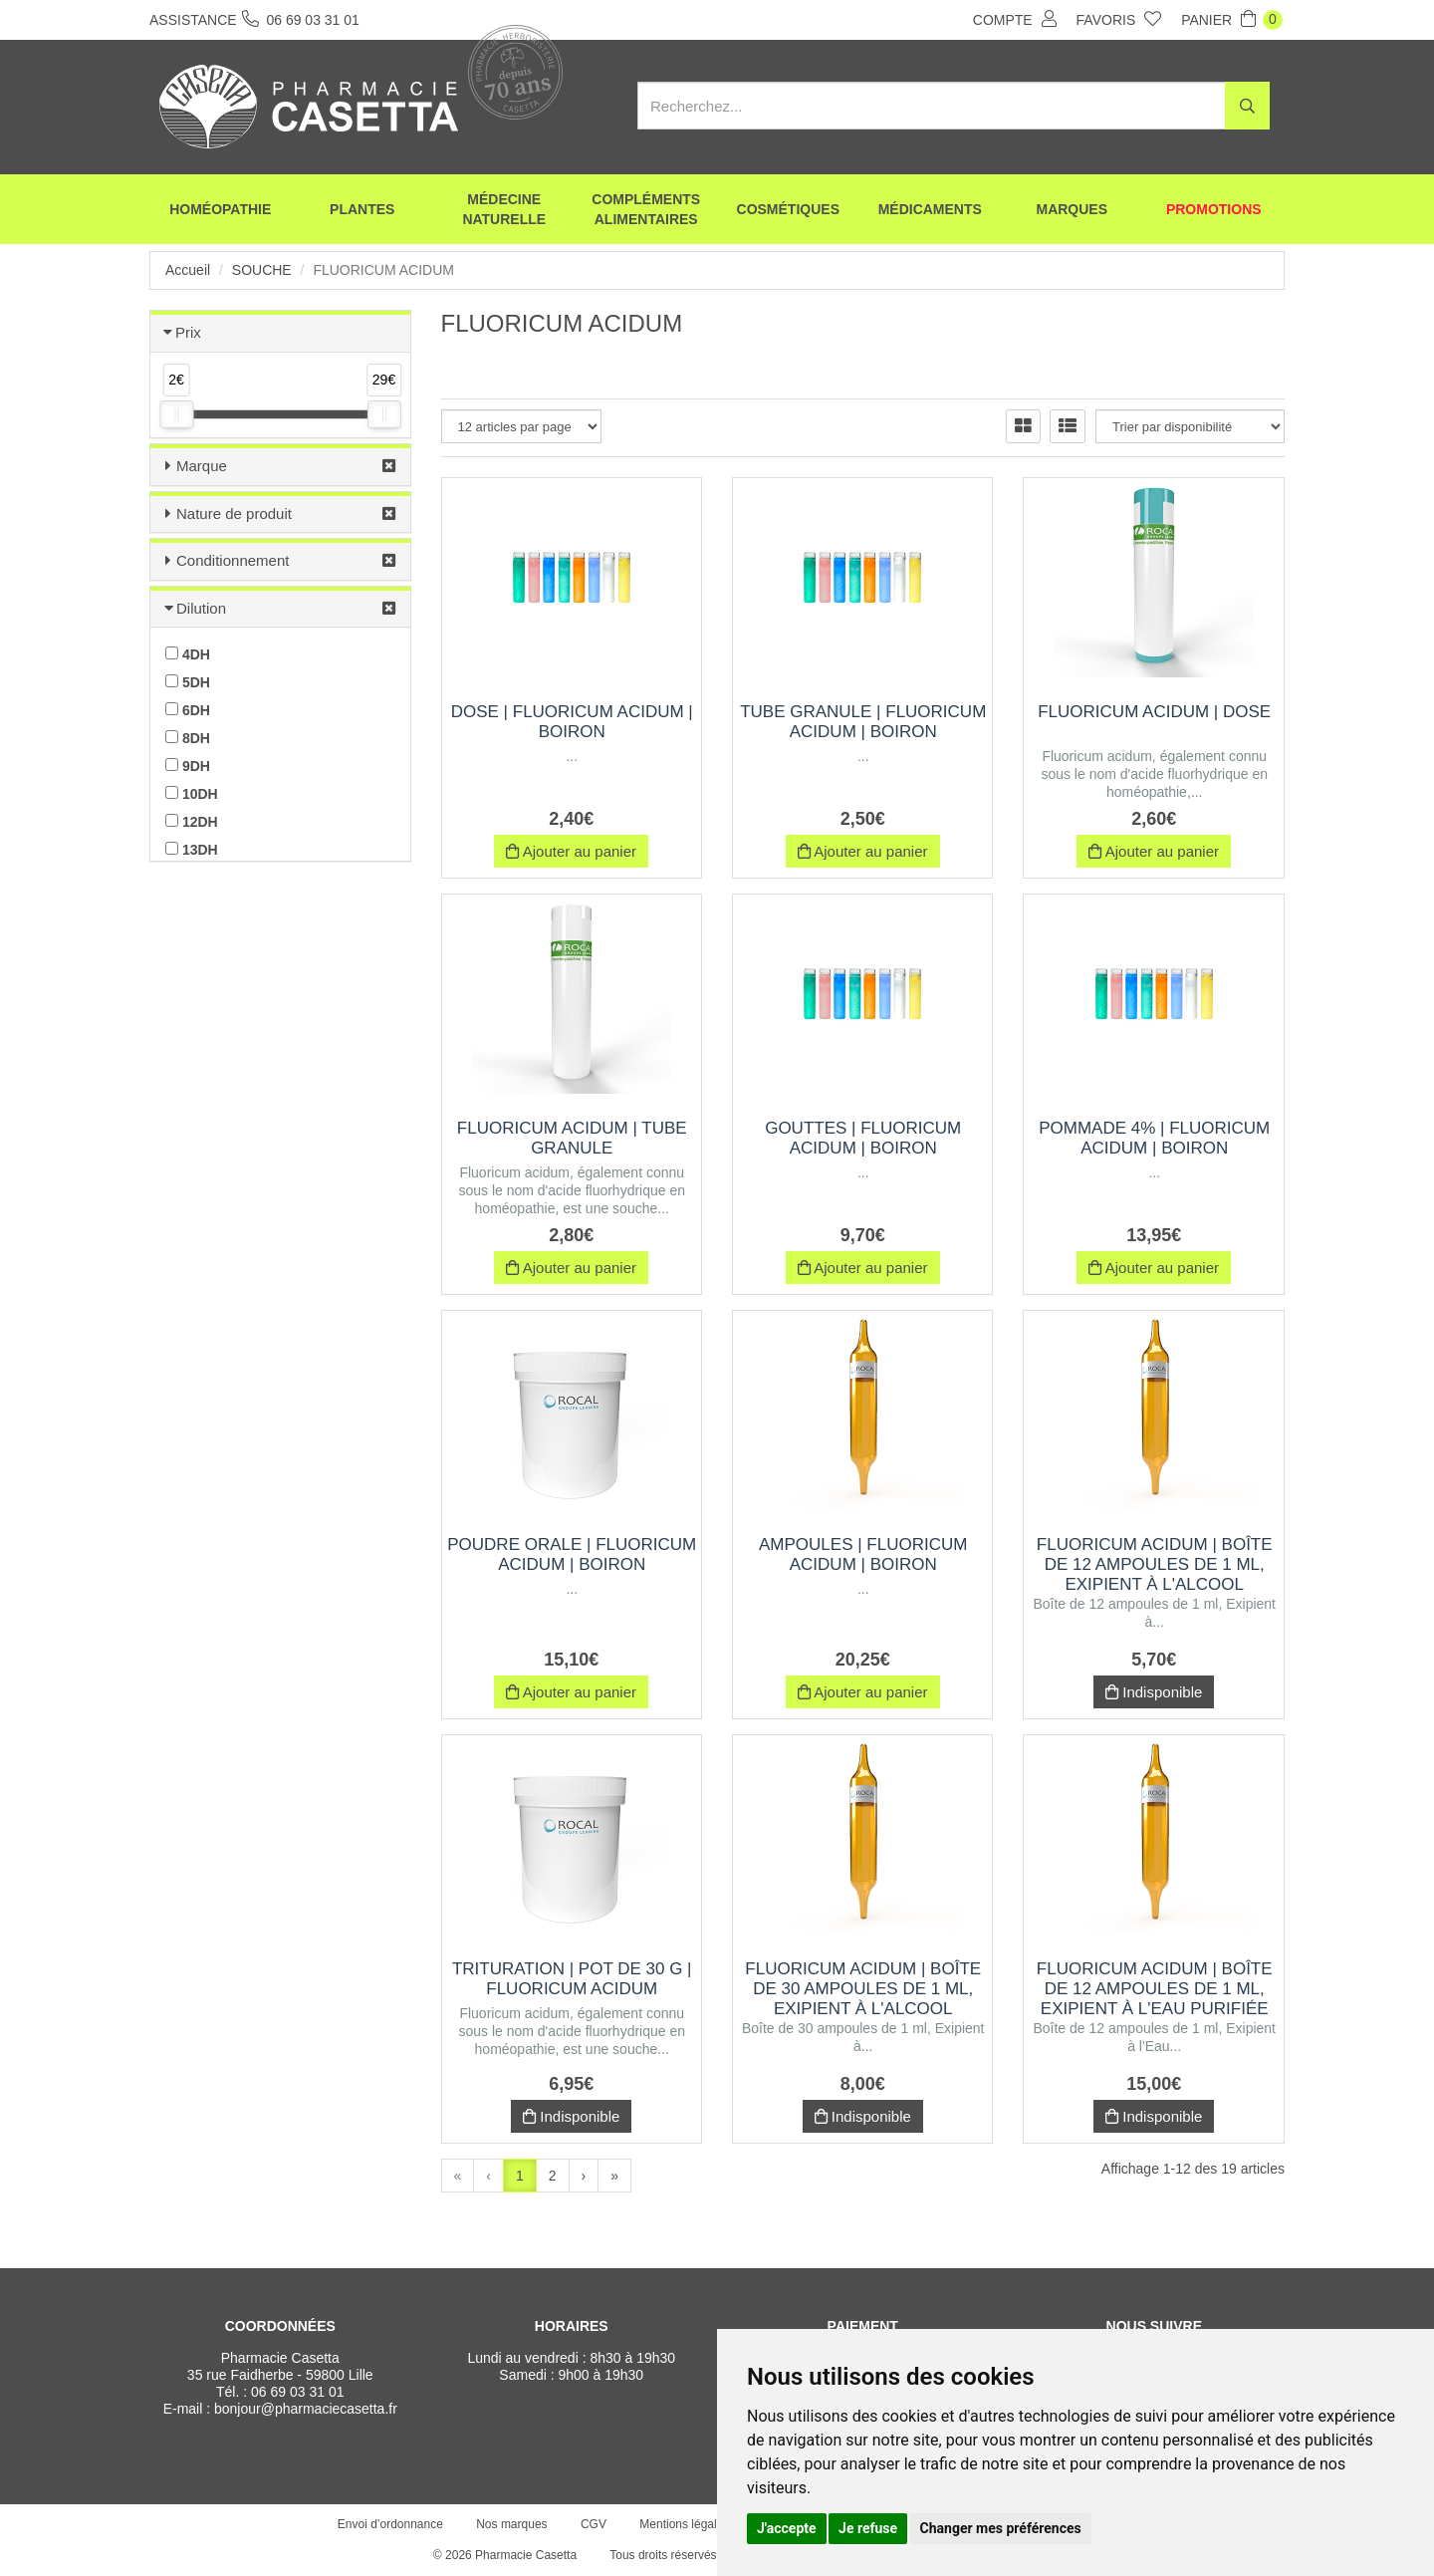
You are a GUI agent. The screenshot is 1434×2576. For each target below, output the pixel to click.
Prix (188, 332)
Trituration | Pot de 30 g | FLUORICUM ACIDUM (572, 1978)
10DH (191, 794)
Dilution (201, 608)
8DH (187, 738)
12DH (191, 822)
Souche (262, 270)
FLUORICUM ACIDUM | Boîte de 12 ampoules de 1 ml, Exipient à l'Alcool (1155, 1564)
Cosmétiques (788, 209)
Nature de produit (234, 513)
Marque (201, 465)
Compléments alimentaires (646, 209)
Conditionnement (232, 560)
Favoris (1119, 19)
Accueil (187, 270)
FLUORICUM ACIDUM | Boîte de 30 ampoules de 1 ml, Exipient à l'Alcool (863, 1988)
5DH (187, 682)
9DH (187, 766)
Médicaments (930, 209)
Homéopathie (220, 209)
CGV (593, 2524)
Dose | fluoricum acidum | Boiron (572, 721)
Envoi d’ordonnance (390, 2524)
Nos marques (511, 2524)
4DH (187, 654)
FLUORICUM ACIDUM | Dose (1154, 711)
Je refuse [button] (867, 2528)
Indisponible (1153, 1691)
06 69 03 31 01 (297, 2392)
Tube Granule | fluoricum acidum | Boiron (863, 721)
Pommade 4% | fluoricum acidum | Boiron (1154, 1138)
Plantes (362, 209)
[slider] (176, 414)
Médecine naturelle (504, 209)
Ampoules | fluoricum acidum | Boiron (863, 1554)
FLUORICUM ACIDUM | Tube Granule (572, 1138)
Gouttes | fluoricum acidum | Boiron (863, 1138)
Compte (1015, 19)
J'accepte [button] (787, 2528)
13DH (191, 850)
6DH (187, 710)
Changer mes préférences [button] (1000, 2528)
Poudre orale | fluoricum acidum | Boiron (571, 1554)
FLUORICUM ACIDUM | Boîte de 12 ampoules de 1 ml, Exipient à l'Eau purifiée (1155, 1988)
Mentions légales (684, 2524)
